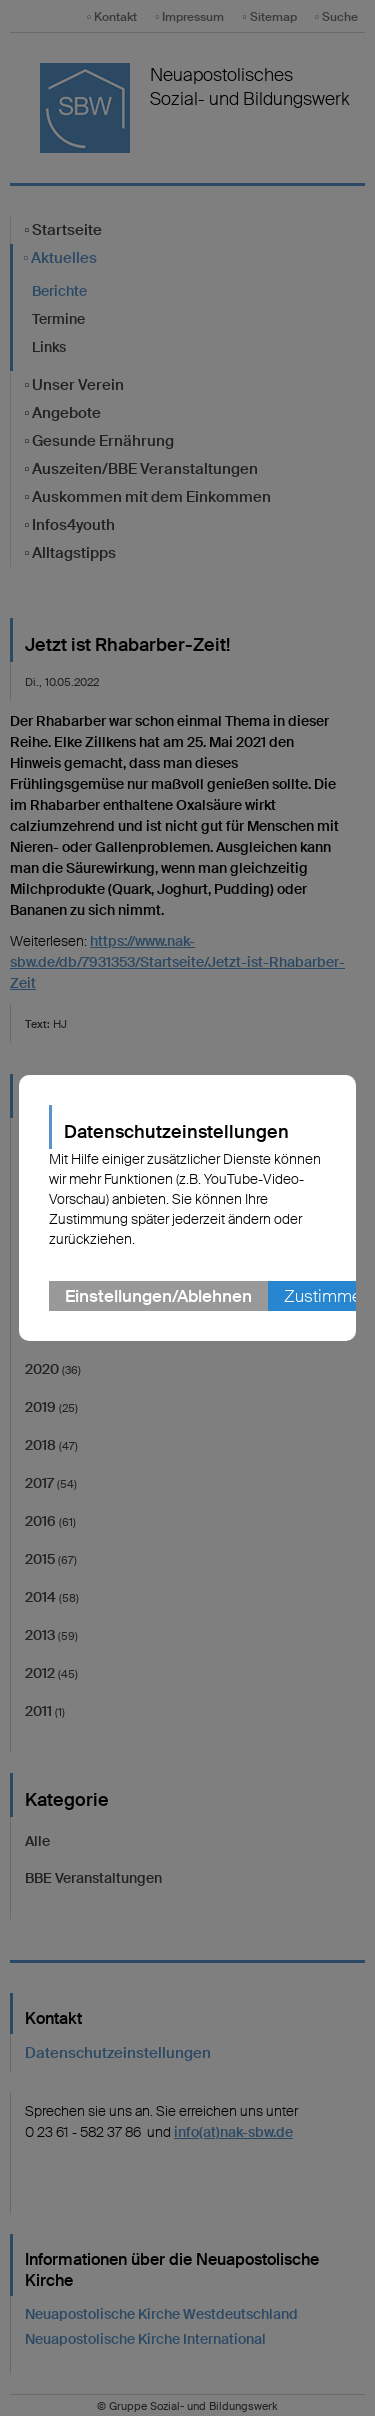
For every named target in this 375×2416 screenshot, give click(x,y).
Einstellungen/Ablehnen (158, 1296)
